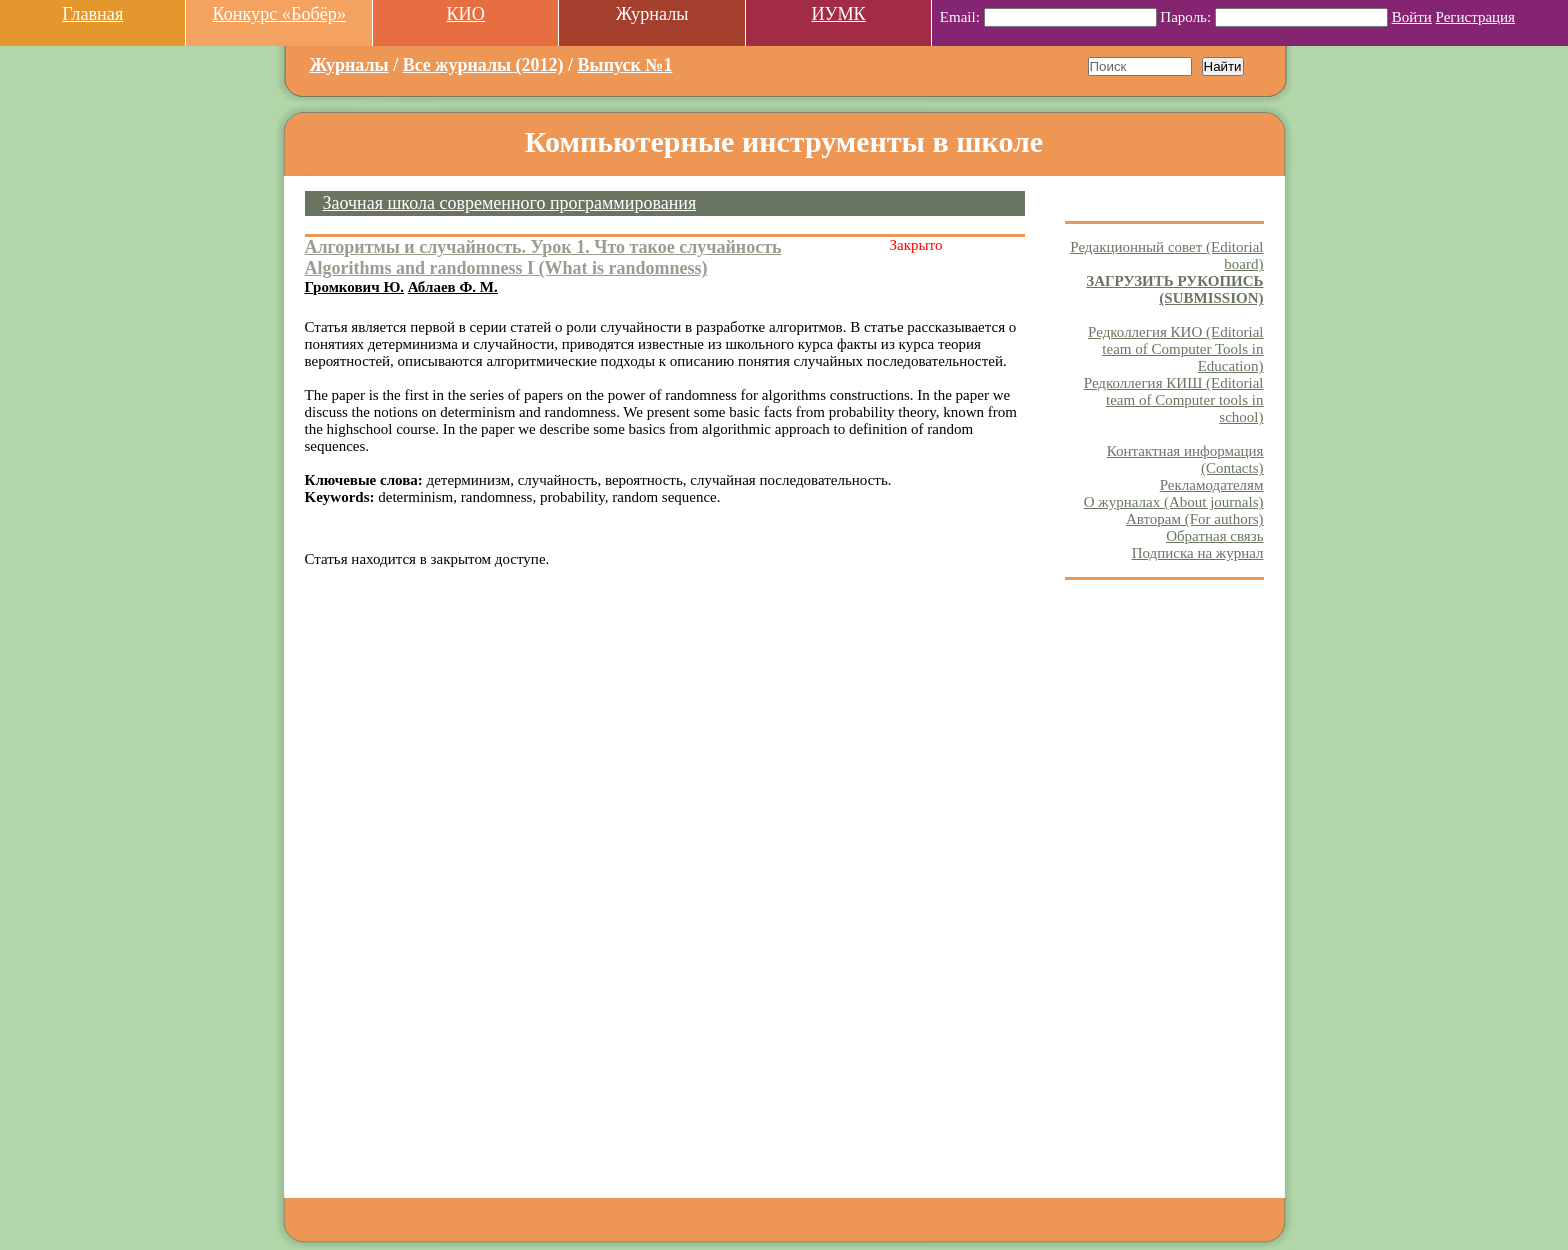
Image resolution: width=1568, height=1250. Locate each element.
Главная (92, 14)
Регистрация (1476, 17)
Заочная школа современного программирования (510, 203)
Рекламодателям (1212, 485)
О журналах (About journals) (1174, 502)
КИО (465, 14)
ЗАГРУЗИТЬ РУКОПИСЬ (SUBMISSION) (1174, 289)
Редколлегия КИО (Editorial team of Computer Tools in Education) (1175, 349)
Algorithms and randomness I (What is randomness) (506, 268)
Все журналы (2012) (483, 65)
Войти (1412, 17)
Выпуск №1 (625, 65)
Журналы (349, 65)
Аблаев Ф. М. (453, 287)
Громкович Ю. (355, 287)
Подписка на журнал (1198, 553)
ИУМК (838, 14)
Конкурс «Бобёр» (279, 14)
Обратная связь (1214, 536)
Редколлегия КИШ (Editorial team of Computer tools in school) (1174, 400)
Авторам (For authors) (1195, 519)
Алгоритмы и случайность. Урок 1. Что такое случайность (543, 247)
